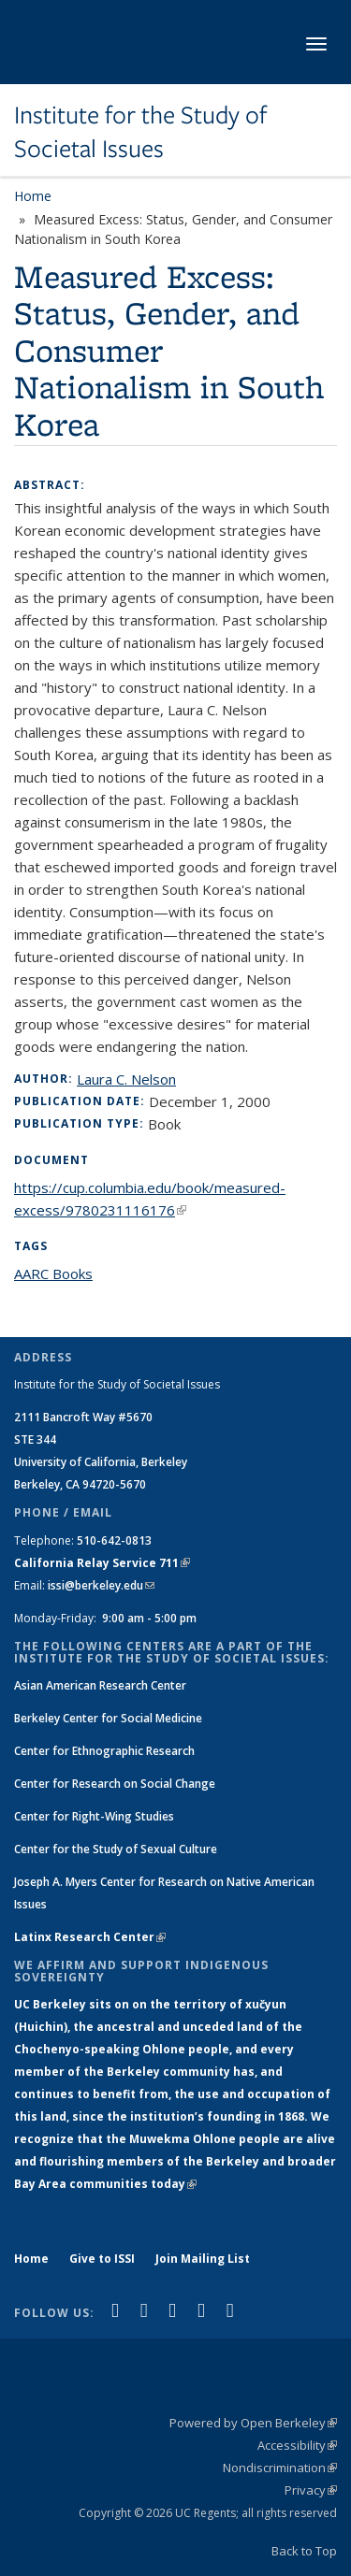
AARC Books (53, 1273)
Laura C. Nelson (126, 1079)
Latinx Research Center (90, 1937)
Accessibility (297, 2445)
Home (32, 196)
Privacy (311, 2490)
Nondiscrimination (280, 2467)
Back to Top (304, 2550)
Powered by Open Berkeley (253, 2422)
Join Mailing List (202, 2259)
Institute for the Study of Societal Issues (140, 132)
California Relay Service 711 (102, 1563)
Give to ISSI (102, 2259)
